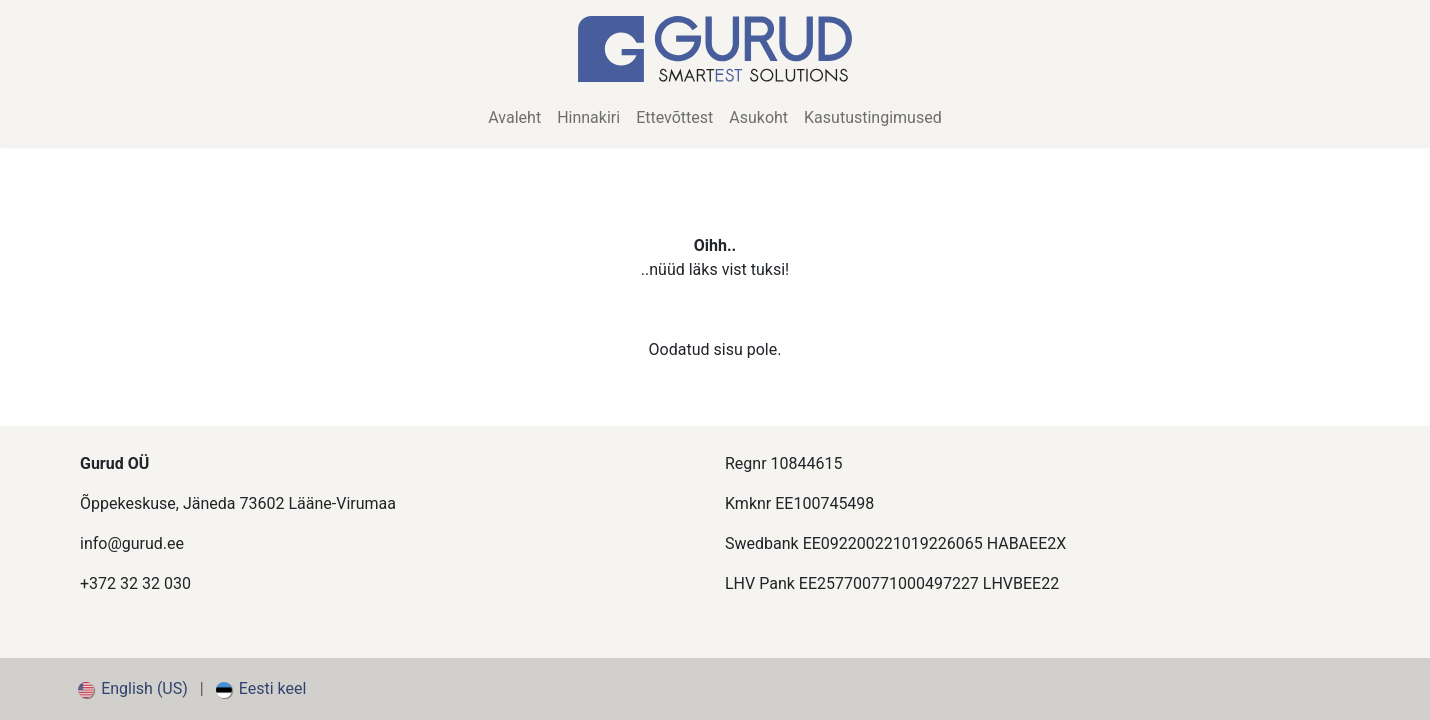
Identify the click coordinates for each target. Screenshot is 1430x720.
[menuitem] (514, 118)
